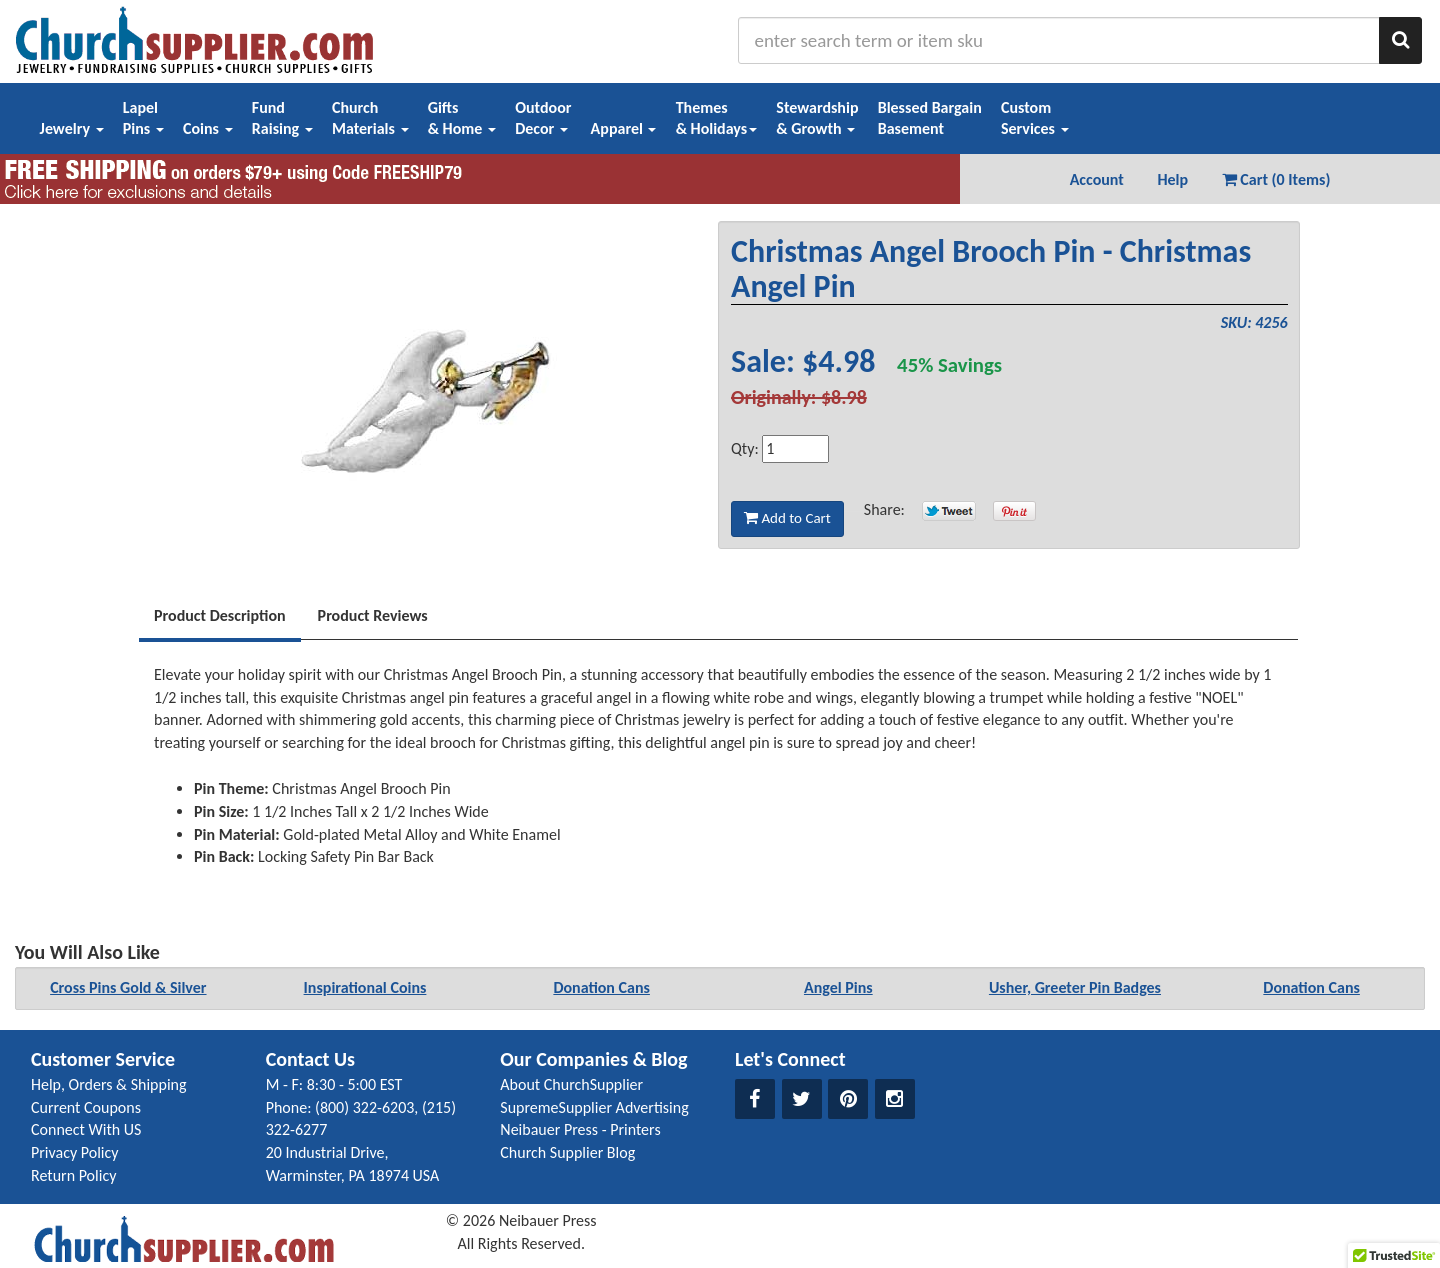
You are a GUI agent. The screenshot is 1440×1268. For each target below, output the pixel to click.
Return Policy (73, 1175)
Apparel (624, 128)
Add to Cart (787, 518)
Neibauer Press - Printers (580, 1129)
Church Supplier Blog (567, 1152)
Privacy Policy (75, 1152)
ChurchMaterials (370, 118)
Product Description (220, 615)
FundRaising (282, 118)
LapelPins (143, 118)
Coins (208, 128)
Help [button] (1172, 179)
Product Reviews (373, 615)
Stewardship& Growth (817, 118)
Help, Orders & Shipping (109, 1084)
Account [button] (1097, 179)
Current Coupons (86, 1107)
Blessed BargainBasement (930, 118)
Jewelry (72, 128)
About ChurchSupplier (571, 1084)
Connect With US (86, 1129)
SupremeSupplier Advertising (594, 1107)
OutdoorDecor (543, 118)
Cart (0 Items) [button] (1276, 179)
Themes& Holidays (717, 118)
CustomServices (1035, 118)
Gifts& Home (462, 118)
